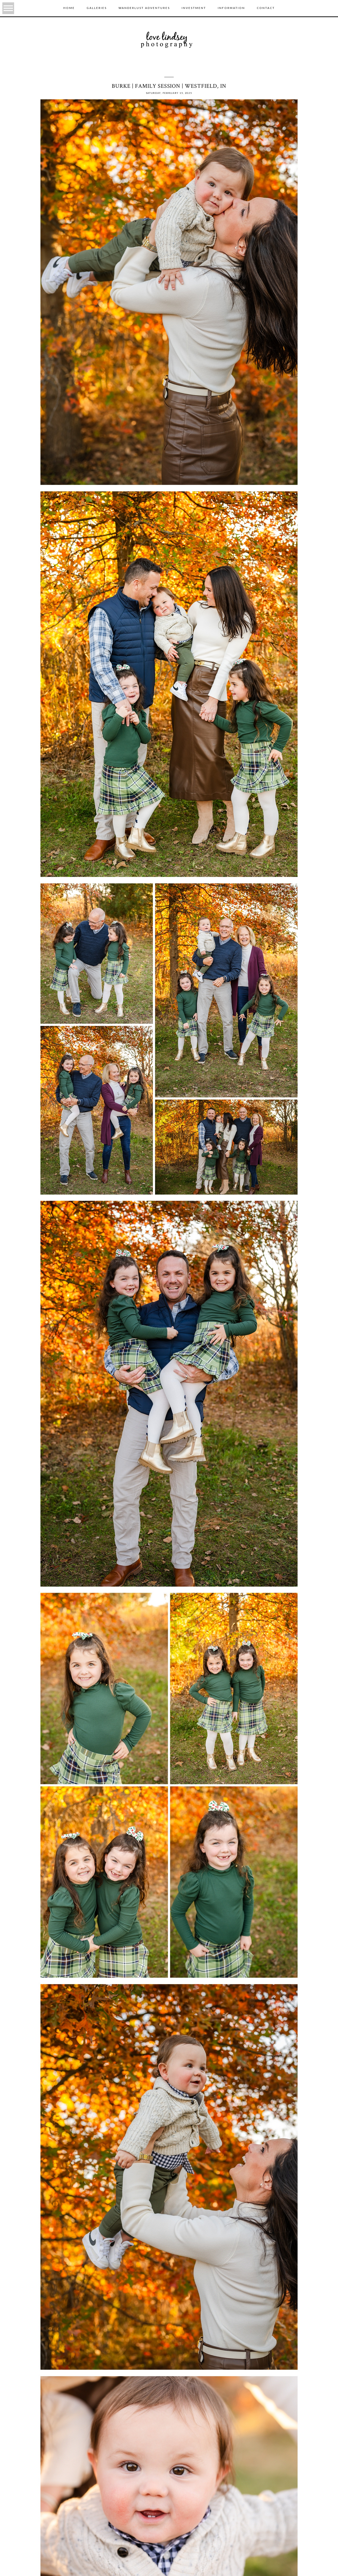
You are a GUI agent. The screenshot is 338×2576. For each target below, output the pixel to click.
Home (69, 8)
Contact (266, 8)
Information (231, 8)
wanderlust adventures (144, 8)
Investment (194, 8)
